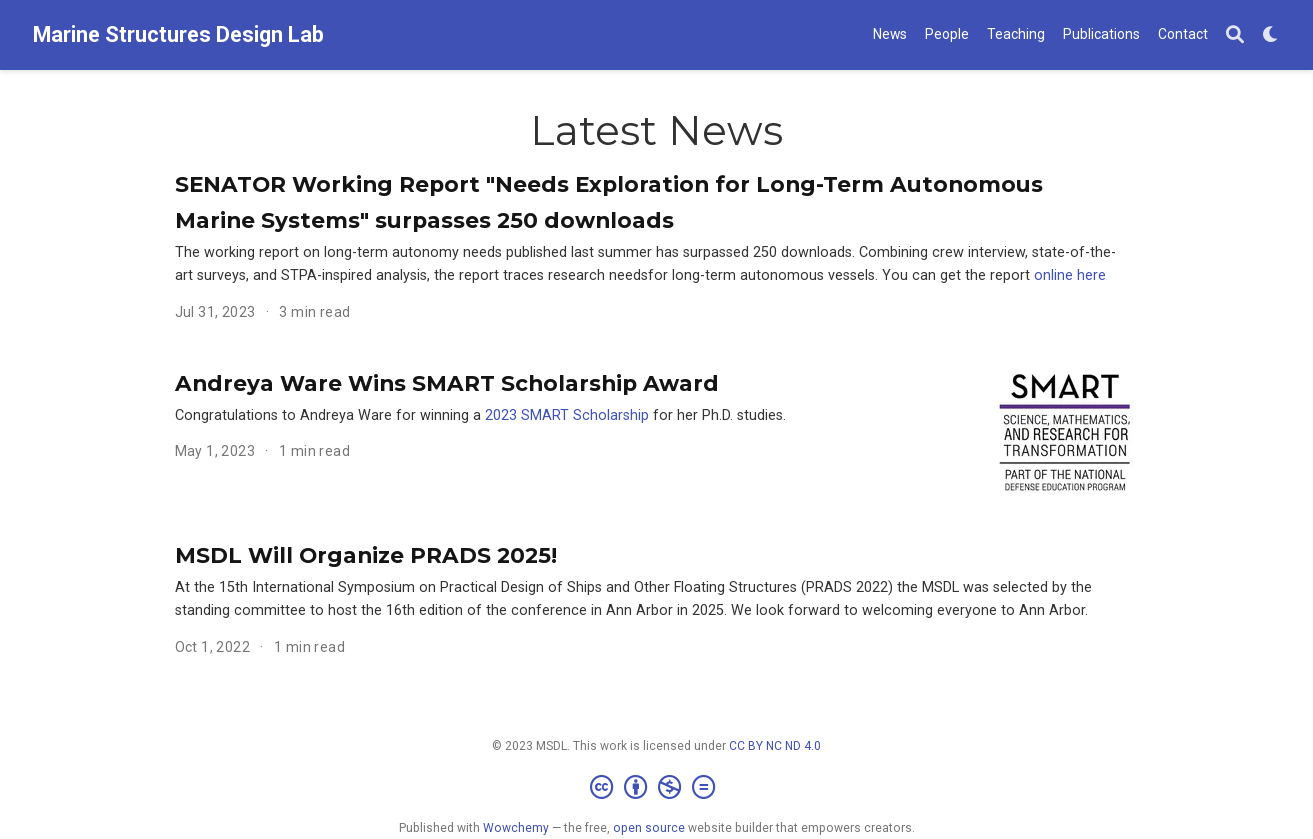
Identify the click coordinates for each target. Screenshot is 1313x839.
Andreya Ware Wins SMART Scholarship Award (447, 383)
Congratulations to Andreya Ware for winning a (330, 415)
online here (1070, 275)
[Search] (1235, 35)
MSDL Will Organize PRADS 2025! (366, 555)
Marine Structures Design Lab (178, 34)
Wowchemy (516, 828)
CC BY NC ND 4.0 (775, 746)
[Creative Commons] (656, 788)
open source (649, 828)
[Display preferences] (1271, 35)
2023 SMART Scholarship (567, 415)
